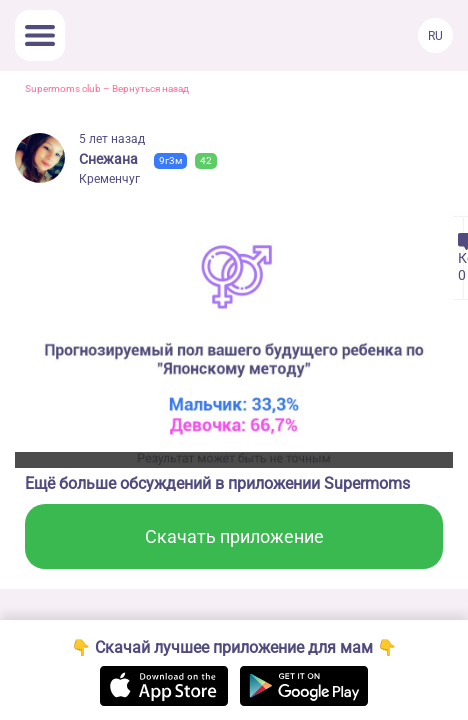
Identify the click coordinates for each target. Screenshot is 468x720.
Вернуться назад (150, 88)
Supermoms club (63, 88)
